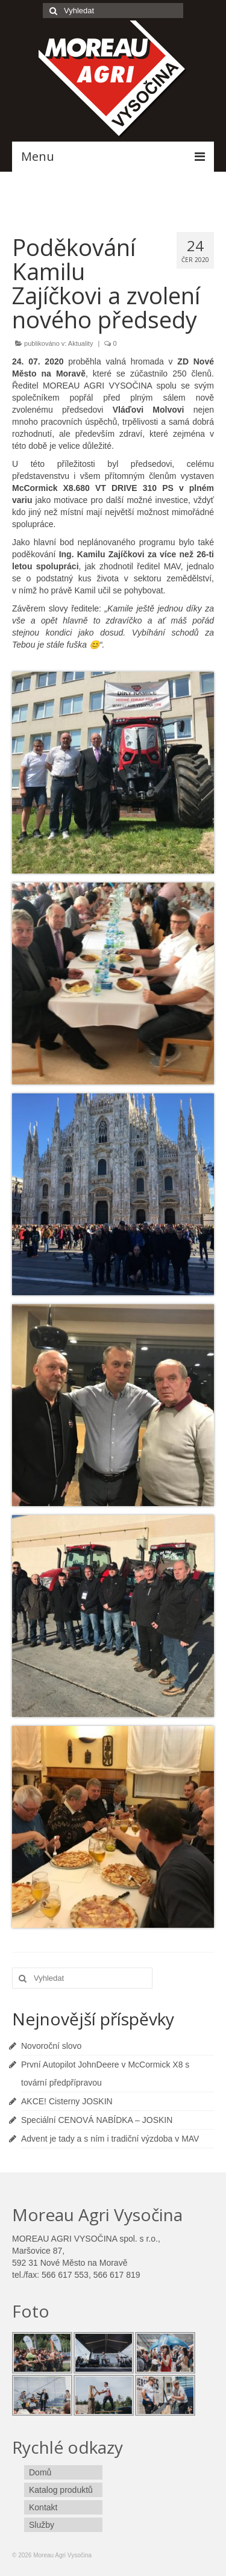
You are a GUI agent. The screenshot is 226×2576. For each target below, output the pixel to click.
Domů (40, 2472)
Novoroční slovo (51, 2046)
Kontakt (43, 2507)
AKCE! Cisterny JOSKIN (67, 2101)
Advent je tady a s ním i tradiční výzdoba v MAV (110, 2138)
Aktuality (80, 343)
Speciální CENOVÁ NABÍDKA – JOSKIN (96, 2120)
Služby (41, 2525)
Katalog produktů (61, 2490)
